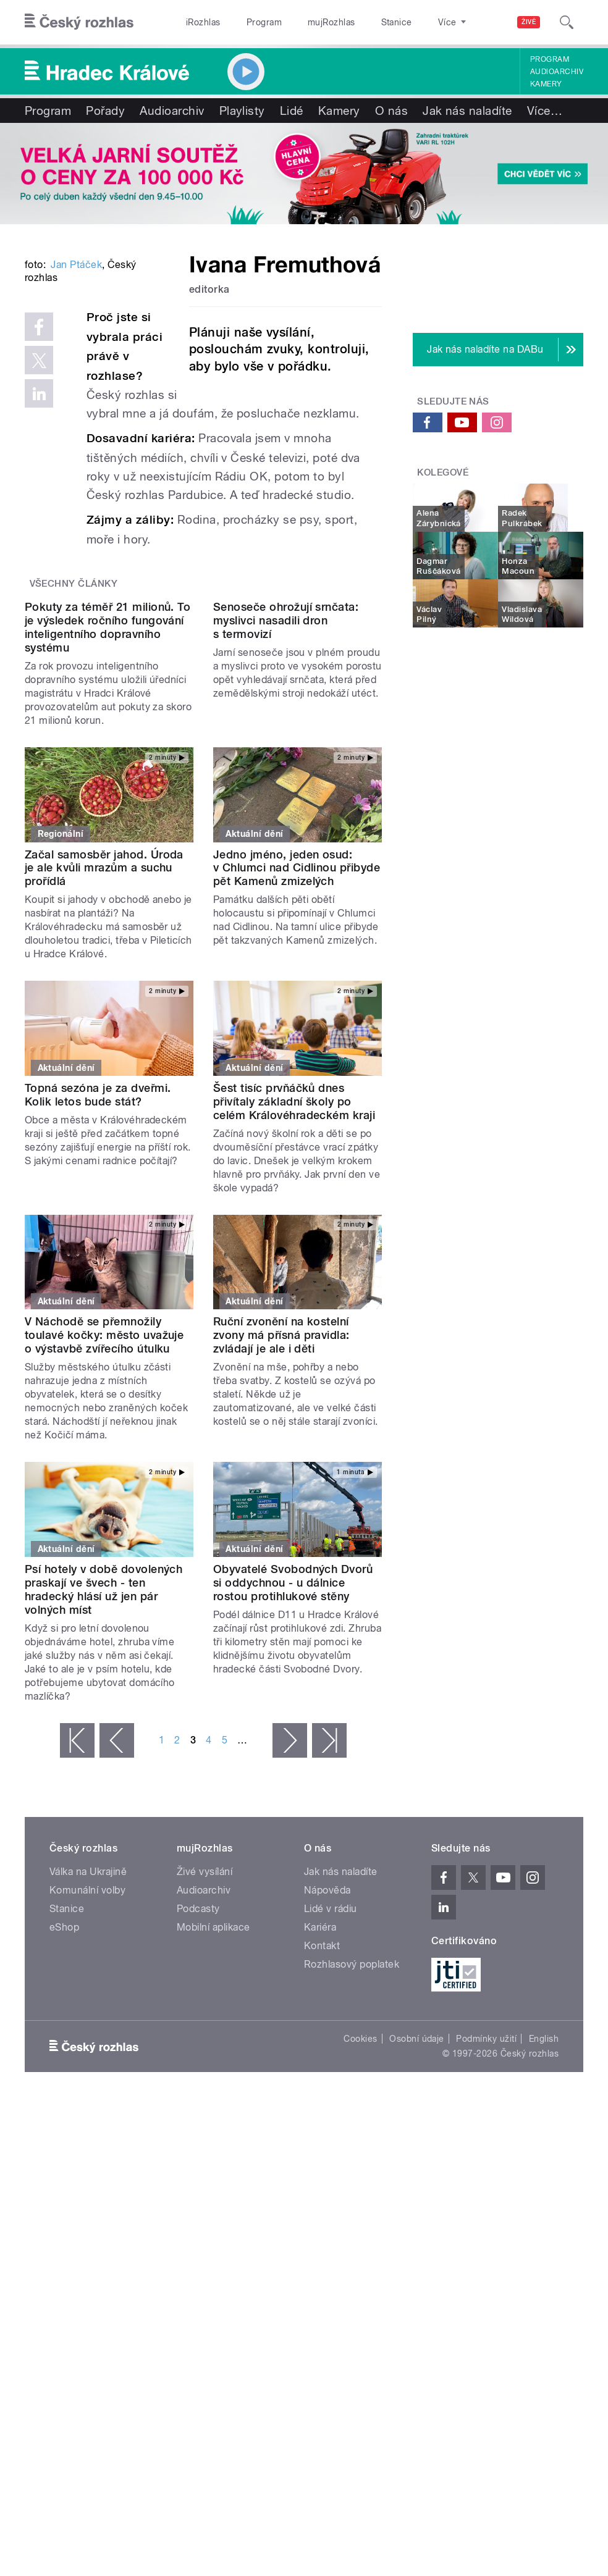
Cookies (360, 2218)
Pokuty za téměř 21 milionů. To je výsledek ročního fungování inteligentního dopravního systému (107, 806)
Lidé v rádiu (330, 2088)
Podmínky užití (486, 2218)
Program (264, 22)
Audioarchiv (556, 71)
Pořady (105, 110)
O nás (391, 110)
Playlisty (242, 110)
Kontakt (322, 2125)
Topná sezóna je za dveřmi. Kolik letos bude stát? (98, 1274)
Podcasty (198, 2088)
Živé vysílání (204, 2051)
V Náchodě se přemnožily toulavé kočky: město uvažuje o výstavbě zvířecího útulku (104, 1515)
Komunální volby (87, 2069)
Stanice (396, 22)
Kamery (546, 84)
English (544, 2218)
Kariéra (320, 2106)
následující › (289, 1919)
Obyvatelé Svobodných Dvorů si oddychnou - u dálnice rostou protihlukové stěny (293, 1762)
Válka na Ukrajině (88, 2051)
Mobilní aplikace (213, 2106)
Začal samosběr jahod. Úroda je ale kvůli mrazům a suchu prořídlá (104, 1047)
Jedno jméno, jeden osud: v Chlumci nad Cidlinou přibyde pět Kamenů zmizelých (296, 1047)
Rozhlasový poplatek (351, 2143)
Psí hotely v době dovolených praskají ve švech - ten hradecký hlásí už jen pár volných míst (103, 1768)
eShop (64, 2106)
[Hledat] (566, 22)
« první (77, 1919)
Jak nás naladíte (467, 110)
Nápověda (327, 2069)
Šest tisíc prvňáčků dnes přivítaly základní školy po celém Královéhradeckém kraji (294, 1281)
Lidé (291, 110)
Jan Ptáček (76, 407)
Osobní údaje (416, 2218)
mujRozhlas (331, 22)
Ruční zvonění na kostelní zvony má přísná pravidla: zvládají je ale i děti (281, 1515)
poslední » (329, 1919)
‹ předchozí (116, 1919)
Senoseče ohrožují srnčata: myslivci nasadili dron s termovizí (285, 799)
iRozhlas (203, 22)
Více (544, 110)
